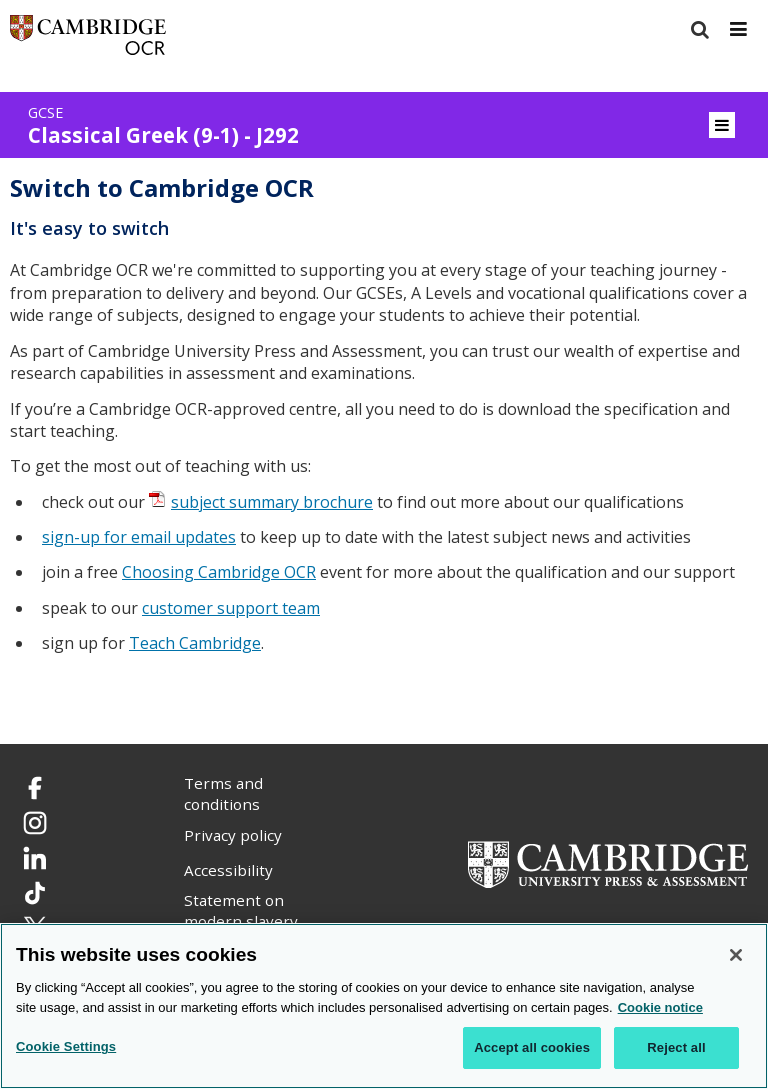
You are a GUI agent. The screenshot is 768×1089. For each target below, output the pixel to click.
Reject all (676, 1047)
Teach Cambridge (195, 643)
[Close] (736, 955)
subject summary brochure (272, 502)
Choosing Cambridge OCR (219, 572)
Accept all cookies (532, 1047)
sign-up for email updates (139, 537)
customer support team (231, 608)
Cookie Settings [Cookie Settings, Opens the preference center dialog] (66, 1046)
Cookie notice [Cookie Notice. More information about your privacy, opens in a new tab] (660, 1007)
